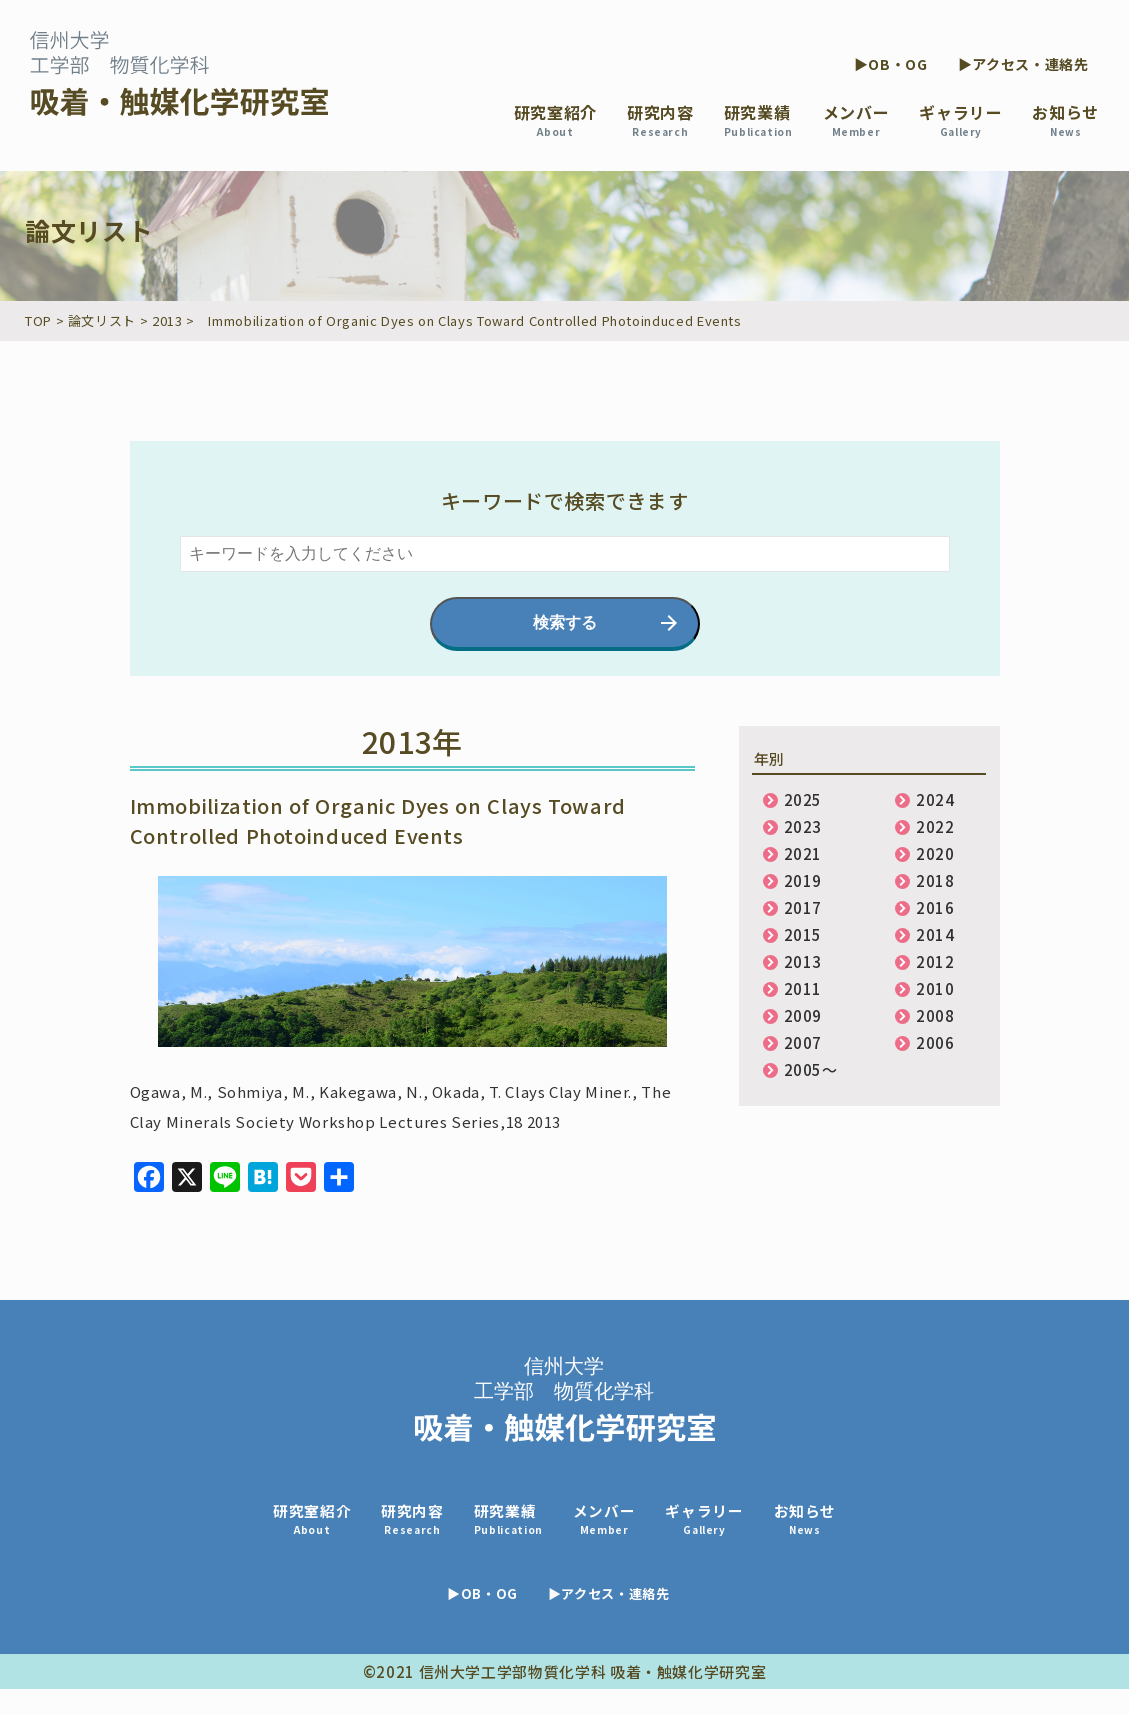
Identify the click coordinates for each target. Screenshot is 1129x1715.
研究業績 (758, 119)
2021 (803, 853)
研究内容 (660, 119)
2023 (803, 826)
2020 (935, 853)
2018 (935, 880)
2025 (803, 799)
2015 (803, 934)
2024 (935, 799)
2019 (803, 880)
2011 (803, 988)
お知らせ (1065, 119)
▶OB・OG (891, 64)
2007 (803, 1042)
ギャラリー (960, 119)
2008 (935, 1015)
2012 (935, 961)
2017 (803, 907)
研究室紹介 (555, 119)
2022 (935, 826)
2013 (803, 961)
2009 (803, 1015)
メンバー (856, 119)
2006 (935, 1042)
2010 (935, 988)
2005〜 (811, 1069)
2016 (935, 907)
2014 (935, 934)
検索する (565, 622)
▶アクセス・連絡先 (1023, 64)
